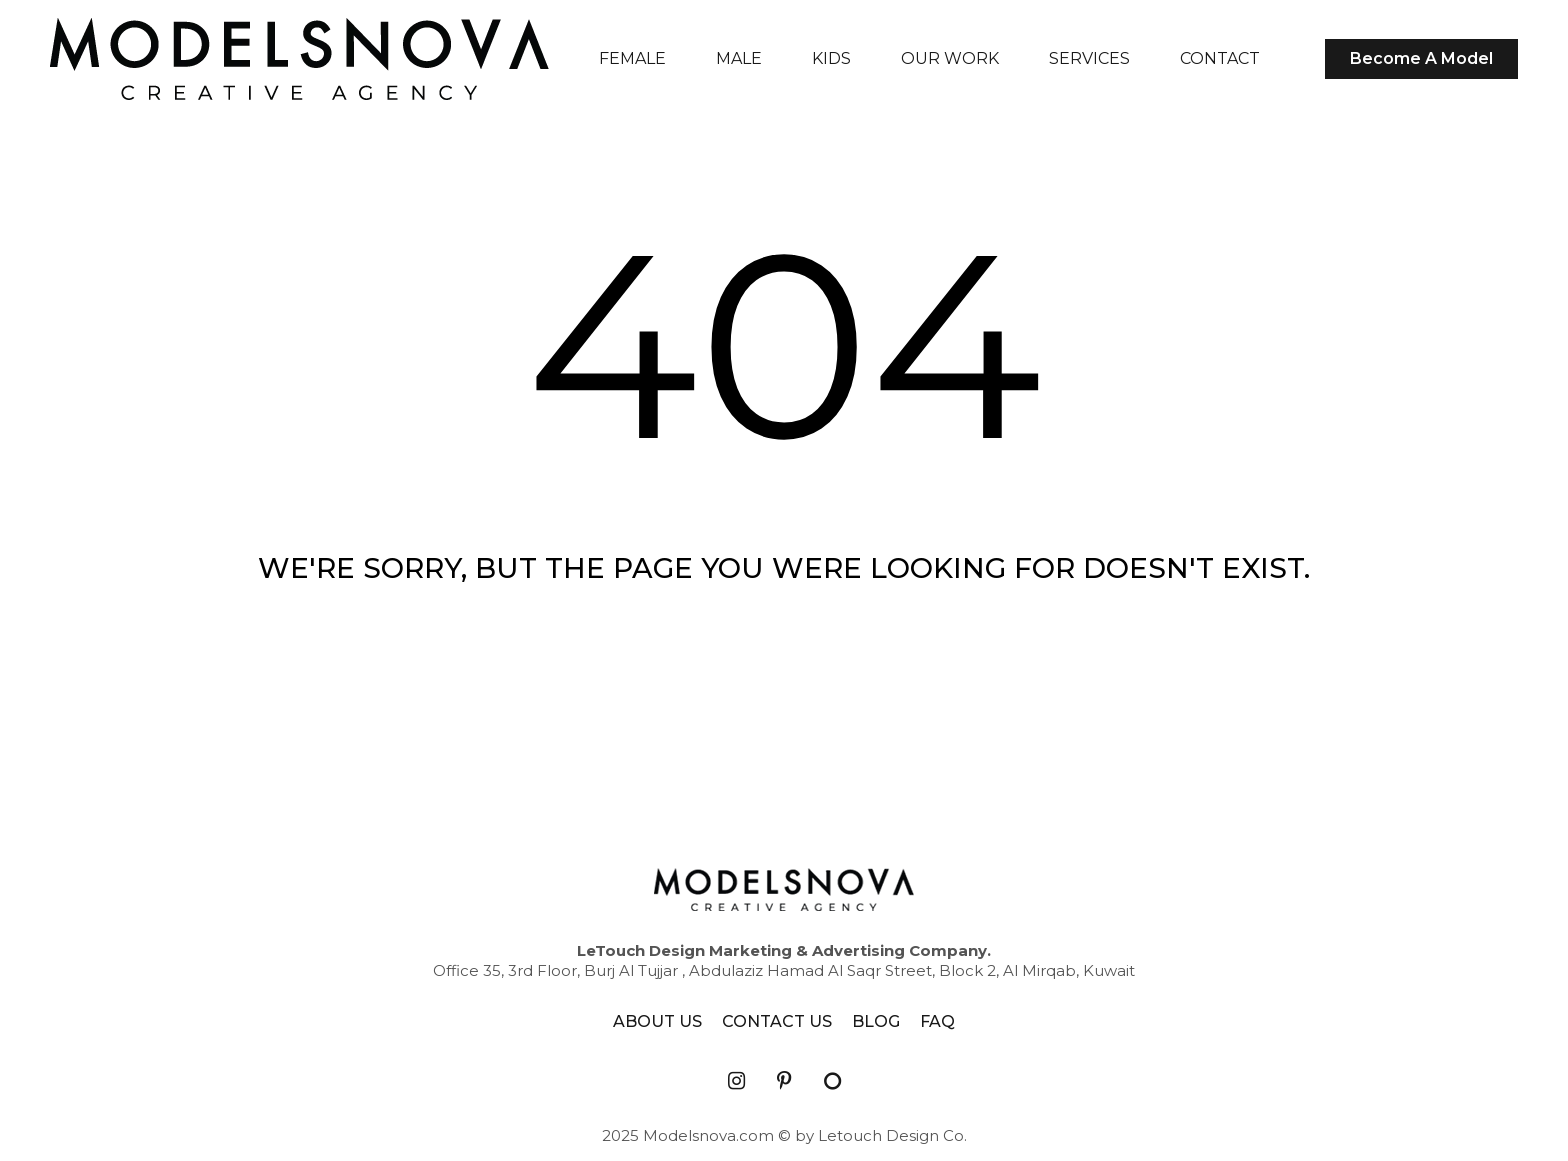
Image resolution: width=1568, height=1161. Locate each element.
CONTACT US (777, 1022)
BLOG (876, 1022)
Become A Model (1421, 58)
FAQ (937, 1022)
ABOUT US (657, 1022)
